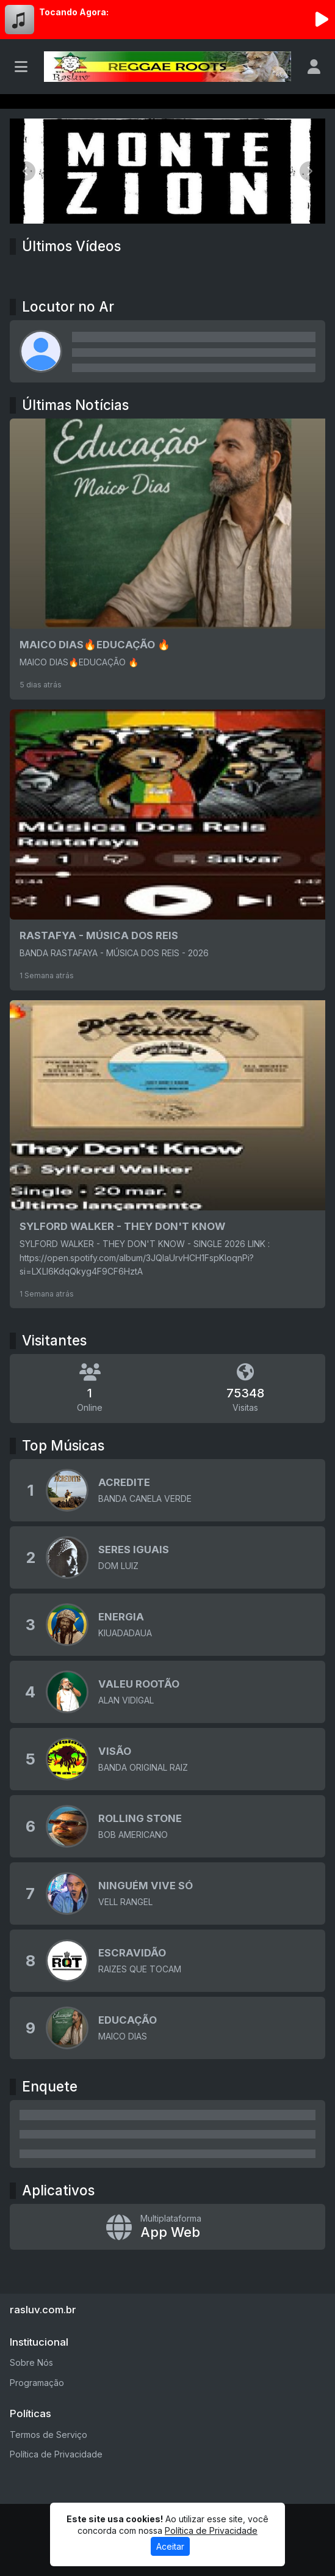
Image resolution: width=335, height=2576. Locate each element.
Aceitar (170, 2546)
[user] (314, 66)
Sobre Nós (31, 2362)
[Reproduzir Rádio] (321, 19)
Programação (37, 2382)
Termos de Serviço (48, 2434)
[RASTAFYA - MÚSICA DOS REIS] (167, 849)
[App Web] (167, 2227)
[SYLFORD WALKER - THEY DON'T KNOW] (167, 1154)
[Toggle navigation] (21, 66)
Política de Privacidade (56, 2454)
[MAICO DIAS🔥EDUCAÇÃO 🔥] (167, 559)
